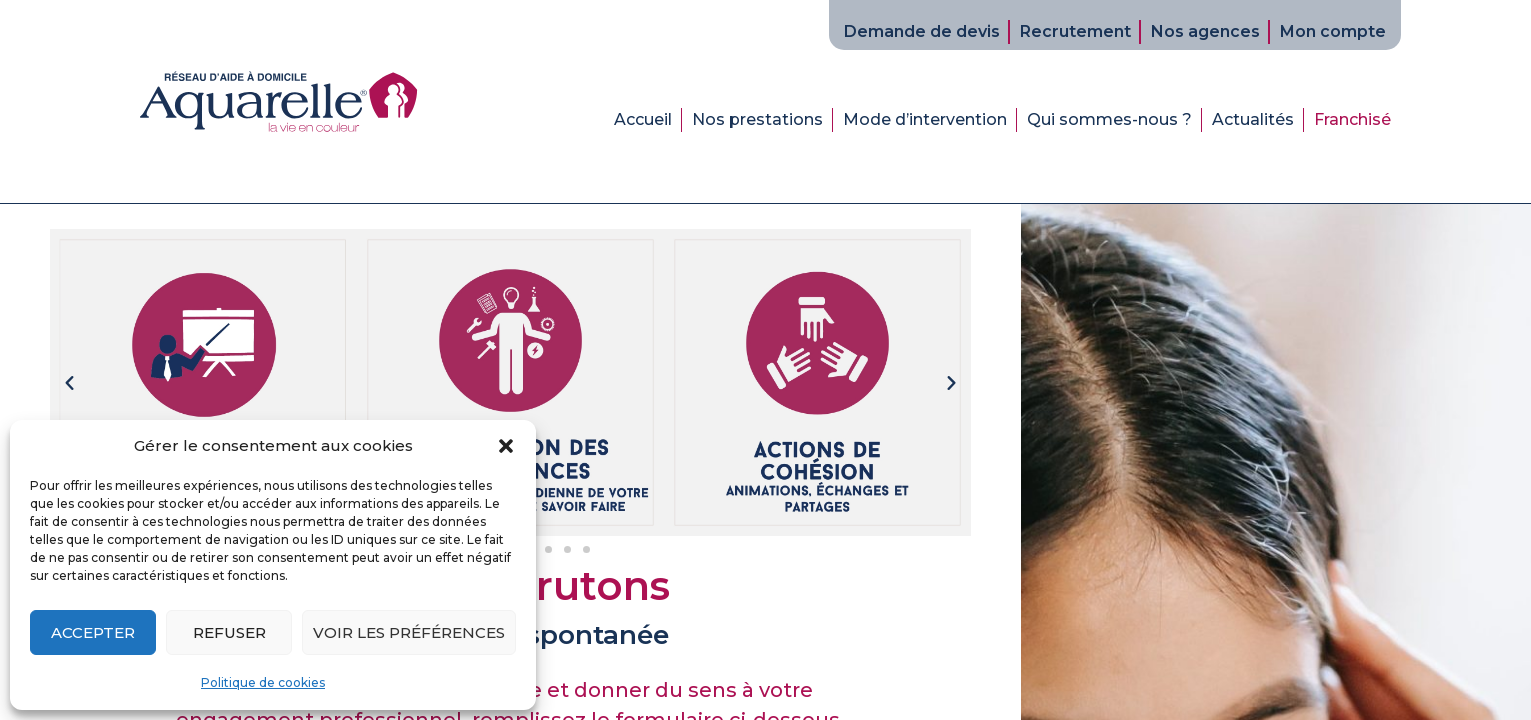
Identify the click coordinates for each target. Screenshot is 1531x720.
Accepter (93, 632)
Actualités (1253, 119)
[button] (506, 446)
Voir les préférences (409, 632)
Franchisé (1352, 119)
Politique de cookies (263, 682)
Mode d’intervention (925, 119)
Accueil (643, 119)
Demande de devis (922, 31)
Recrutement (1075, 31)
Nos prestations (757, 119)
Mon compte (1333, 31)
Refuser (229, 632)
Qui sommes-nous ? (1109, 119)
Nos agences (1205, 31)
